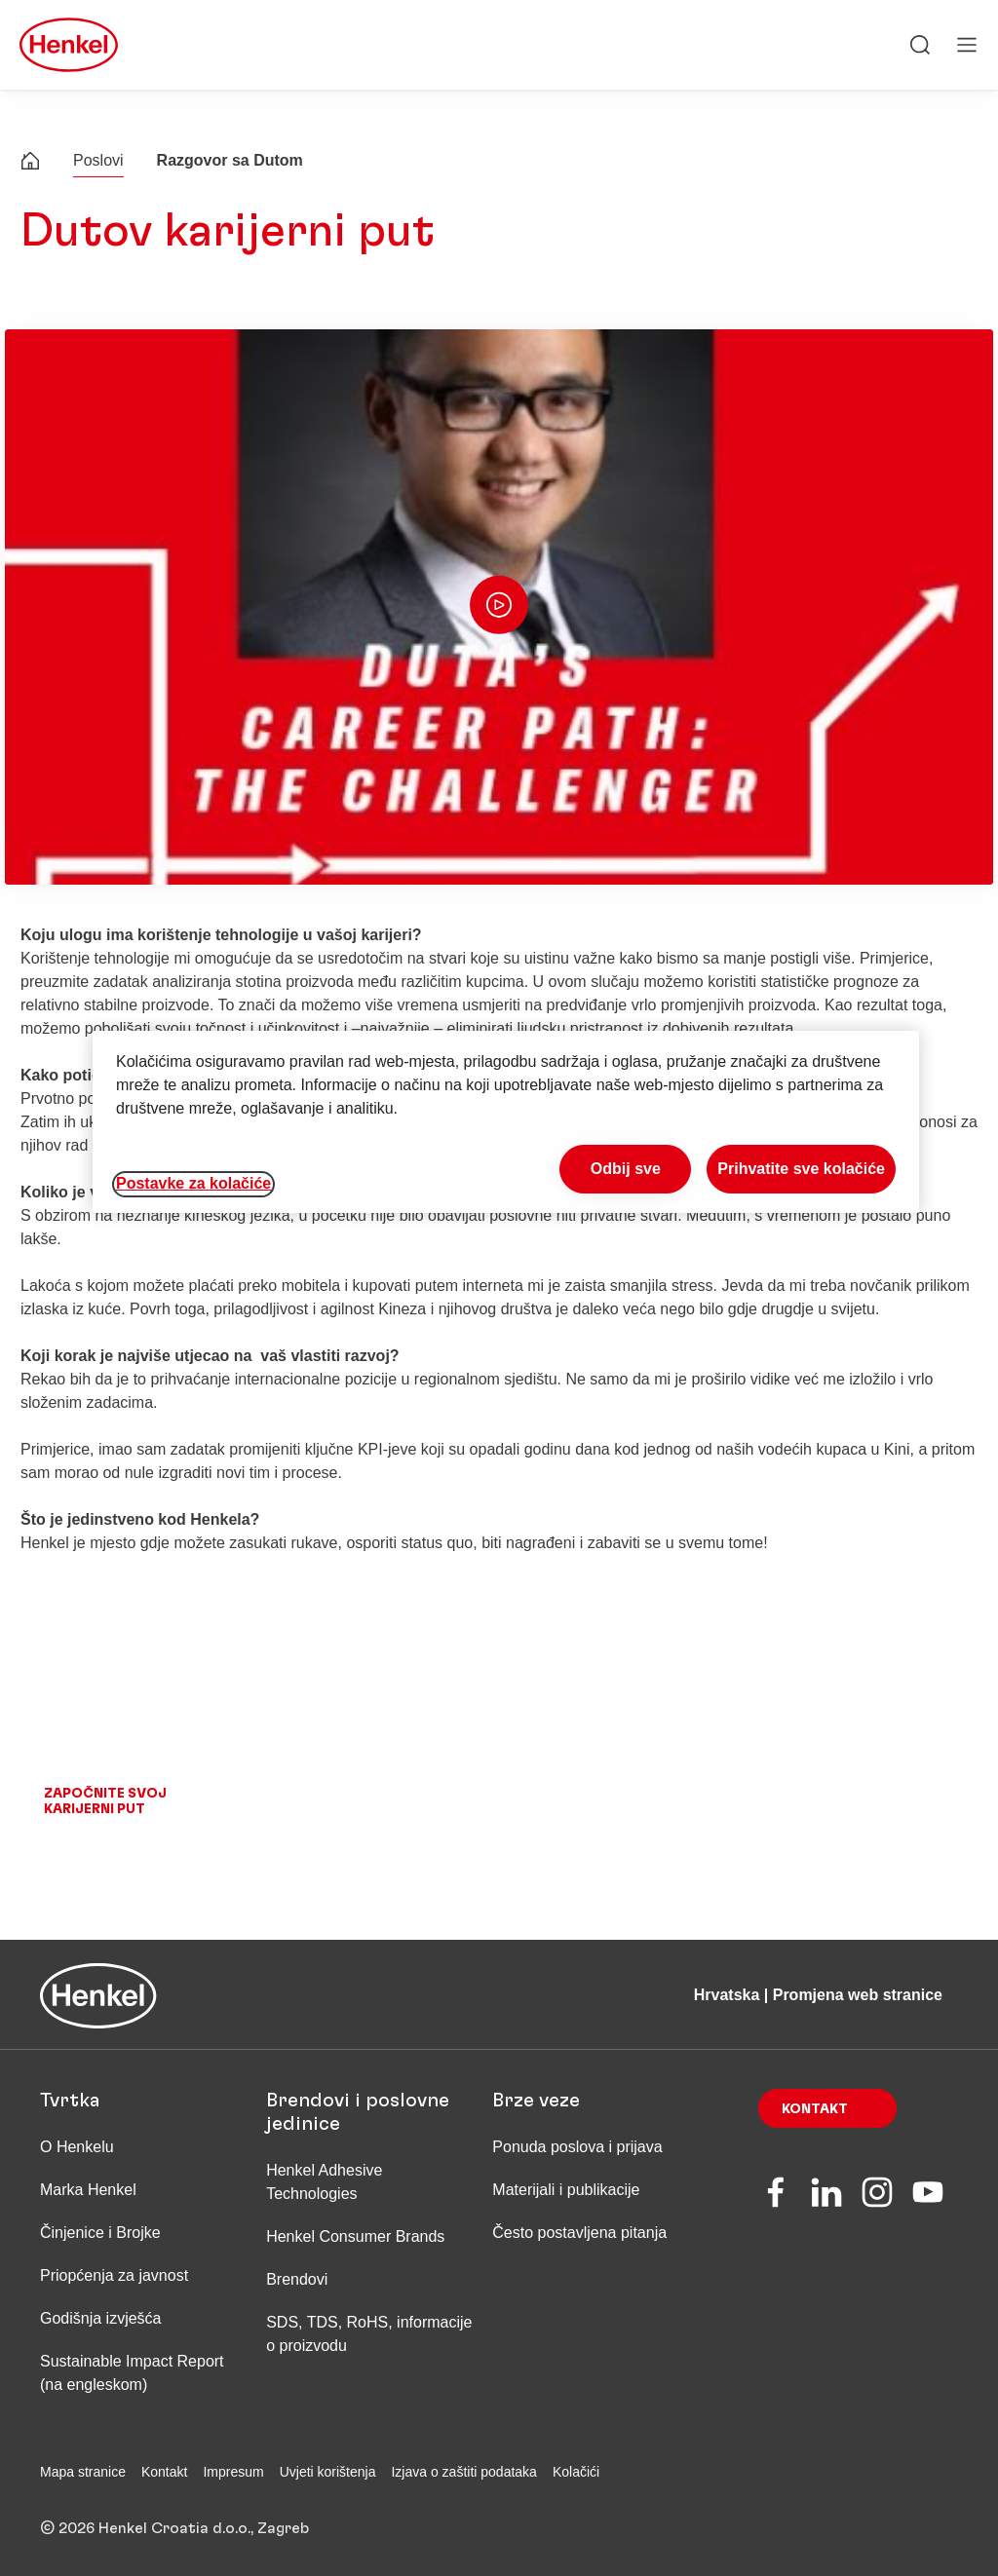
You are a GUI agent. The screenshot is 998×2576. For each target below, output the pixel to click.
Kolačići (576, 2472)
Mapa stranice (83, 2472)
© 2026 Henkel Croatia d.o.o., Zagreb (174, 2528)
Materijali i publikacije (565, 2189)
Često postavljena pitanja (579, 2232)
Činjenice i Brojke (100, 2232)
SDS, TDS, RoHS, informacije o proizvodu (369, 2334)
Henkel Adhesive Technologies (324, 2182)
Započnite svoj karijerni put (105, 1801)
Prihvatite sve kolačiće (801, 1168)
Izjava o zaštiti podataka (463, 2472)
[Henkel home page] (30, 163)
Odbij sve (626, 1168)
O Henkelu (77, 2147)
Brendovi (296, 2279)
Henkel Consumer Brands (355, 2236)
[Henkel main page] (68, 45)
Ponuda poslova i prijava (577, 2147)
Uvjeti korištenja (328, 2472)
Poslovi (98, 160)
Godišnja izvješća (101, 2318)
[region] (506, 1122)
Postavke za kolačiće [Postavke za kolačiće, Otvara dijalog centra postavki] (193, 1183)
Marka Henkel (88, 2189)
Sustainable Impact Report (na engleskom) (132, 2373)
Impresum (233, 2472)
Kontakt (815, 2109)
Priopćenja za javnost (116, 2275)
